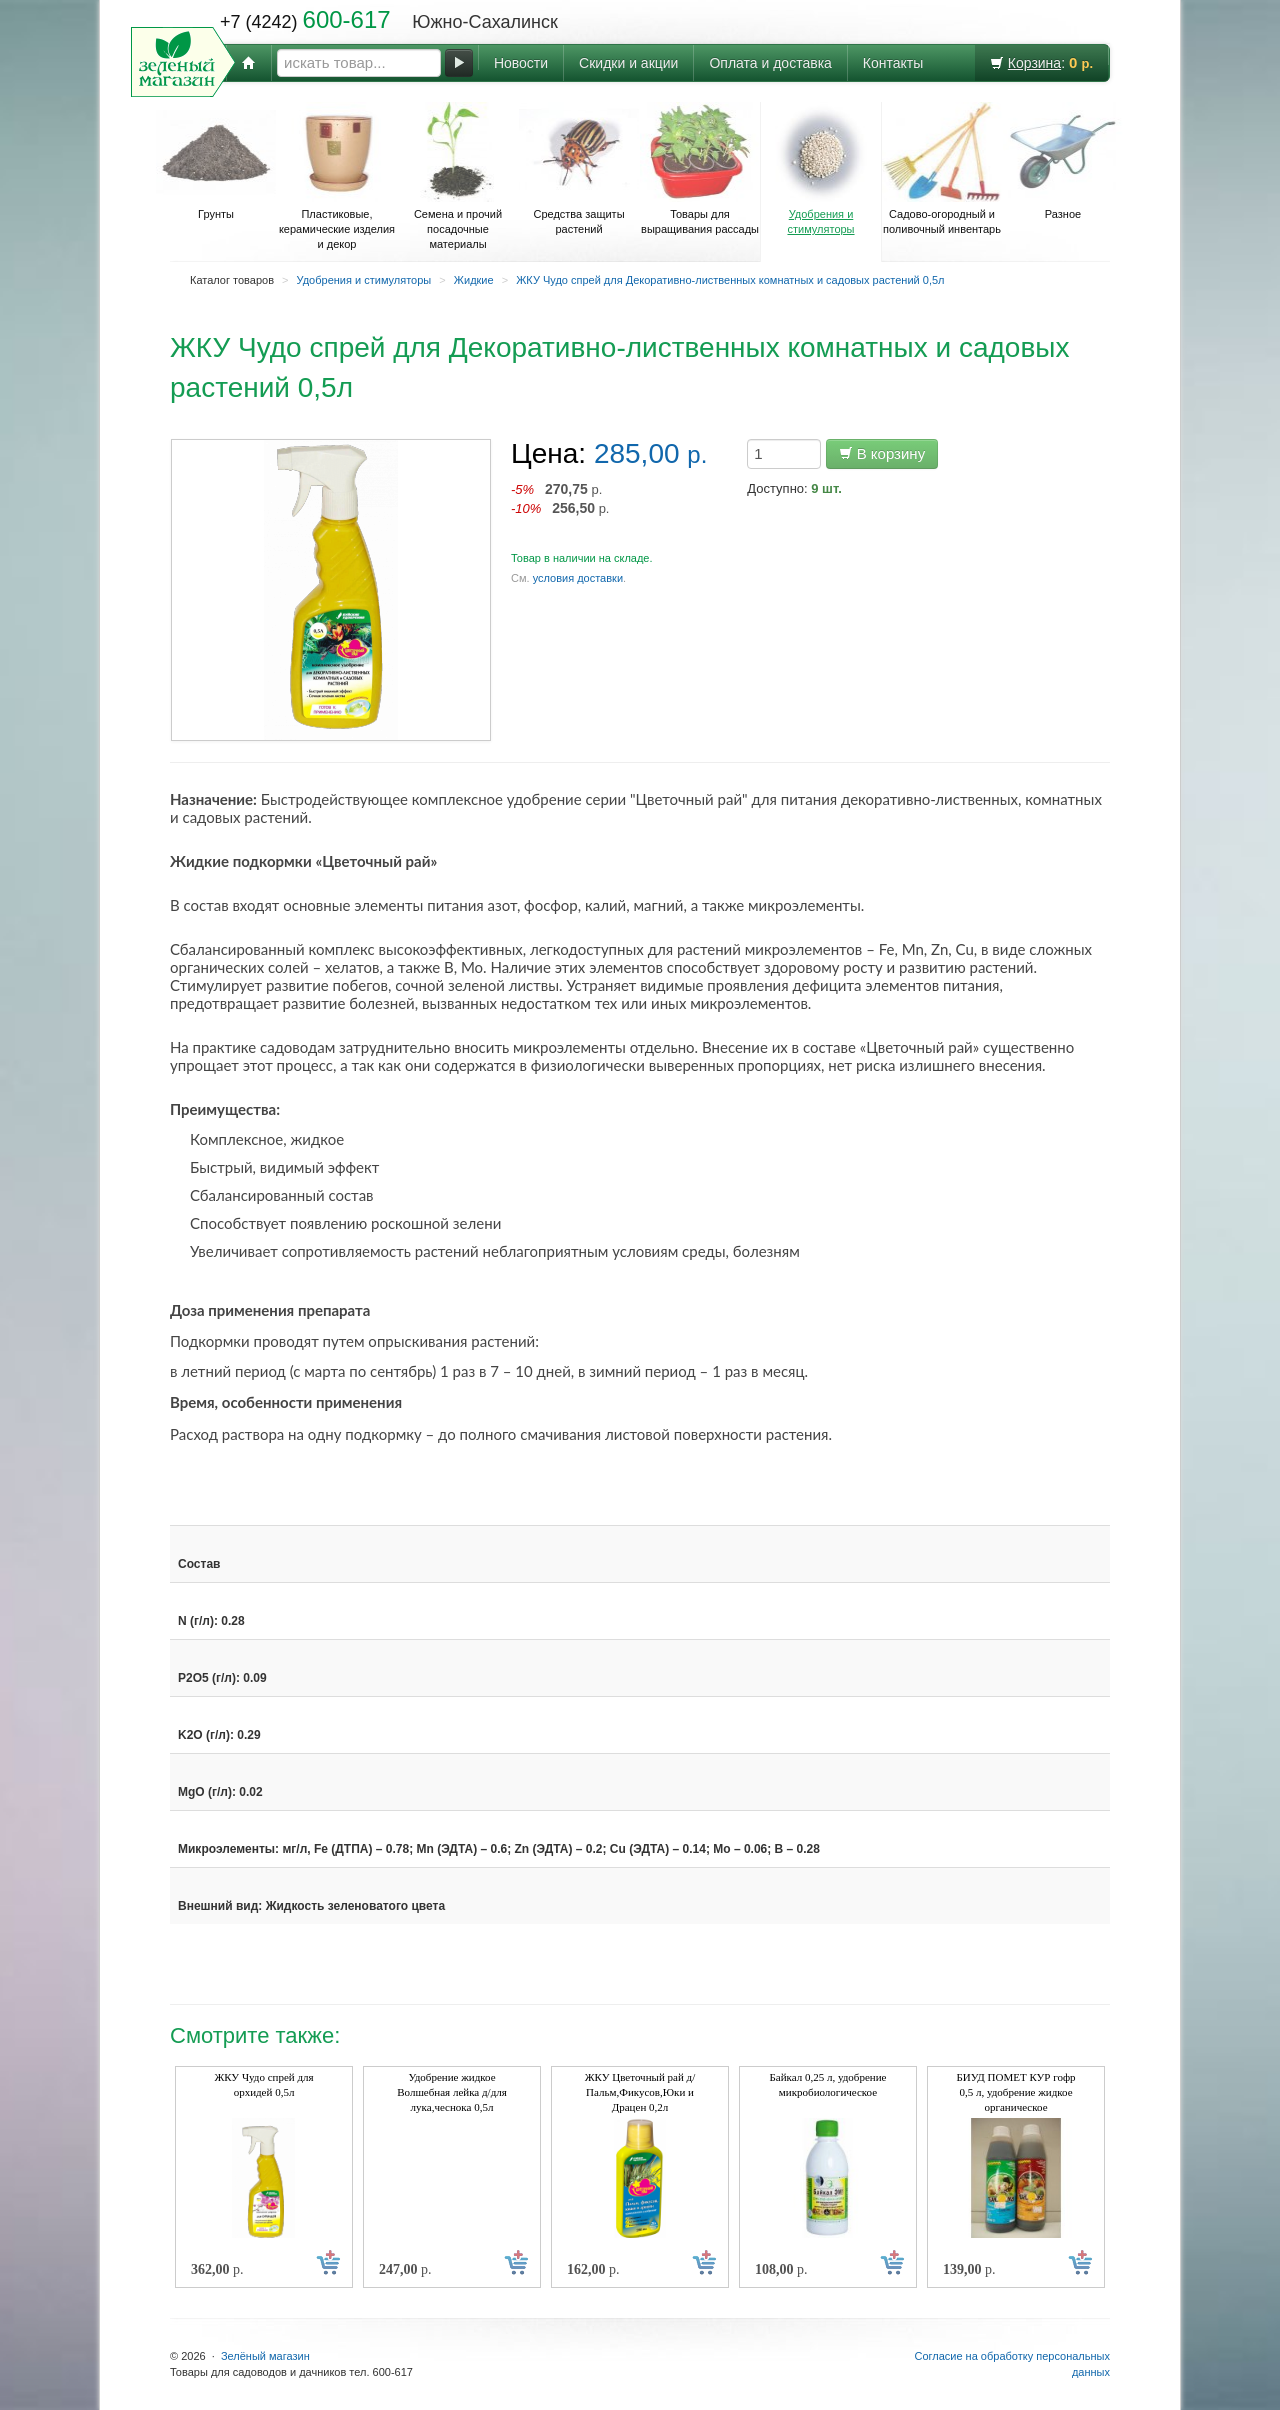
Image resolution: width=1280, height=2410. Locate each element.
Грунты (216, 161)
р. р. (560, 498)
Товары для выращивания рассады (700, 168)
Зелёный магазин (265, 2356)
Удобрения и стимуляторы (821, 168)
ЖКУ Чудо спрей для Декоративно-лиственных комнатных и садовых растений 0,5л (730, 280)
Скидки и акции (628, 63)
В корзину (882, 453)
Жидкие (474, 280)
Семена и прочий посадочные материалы (458, 176)
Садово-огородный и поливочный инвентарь (942, 168)
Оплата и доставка (770, 63)
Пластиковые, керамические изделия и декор (337, 176)
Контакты (893, 63)
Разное (1063, 161)
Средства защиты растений (579, 168)
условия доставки (578, 578)
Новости (521, 63)
